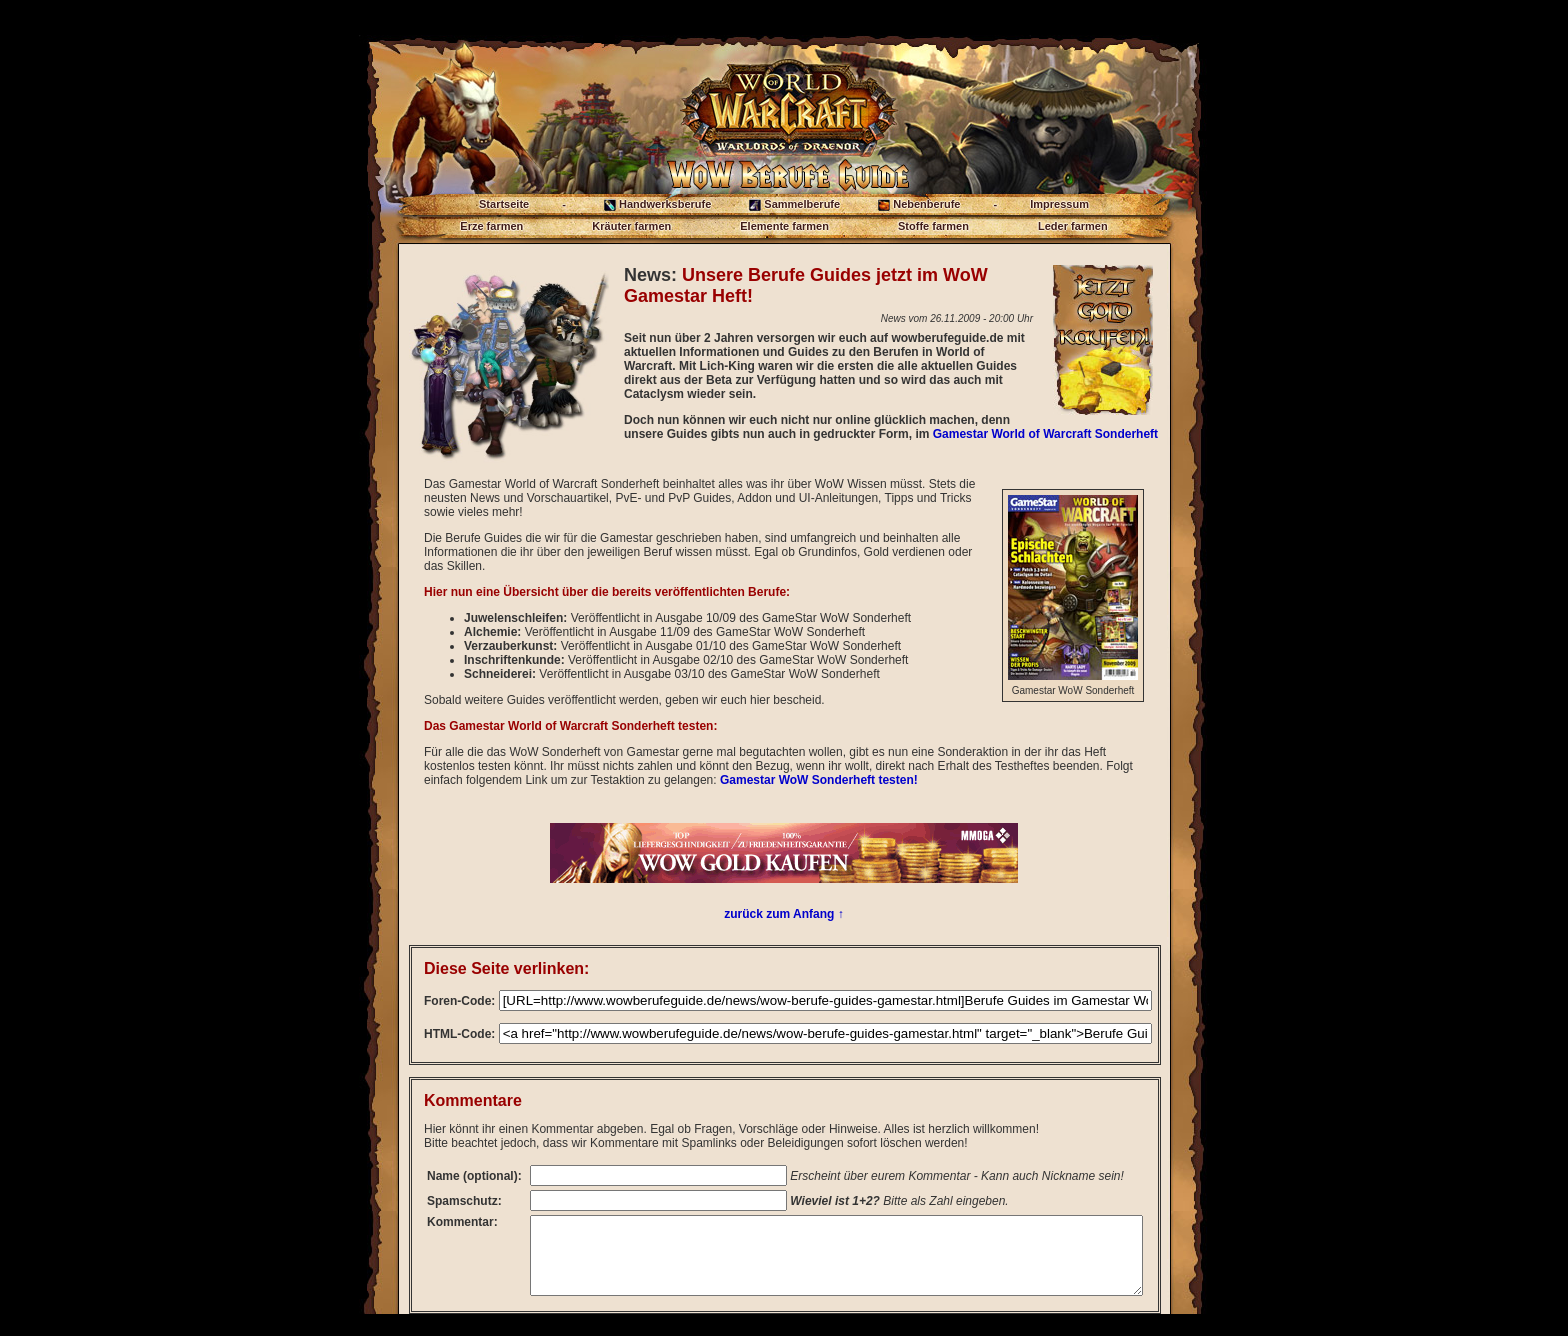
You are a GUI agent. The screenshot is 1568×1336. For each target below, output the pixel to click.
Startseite (504, 204)
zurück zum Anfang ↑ (784, 914)
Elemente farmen (784, 226)
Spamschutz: (464, 1208)
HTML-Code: (459, 1034)
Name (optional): (456, 1179)
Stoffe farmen (933, 226)
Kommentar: (462, 1229)
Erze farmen (491, 226)
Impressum (1059, 204)
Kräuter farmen (631, 226)
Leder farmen (1073, 226)
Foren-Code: (459, 1001)
